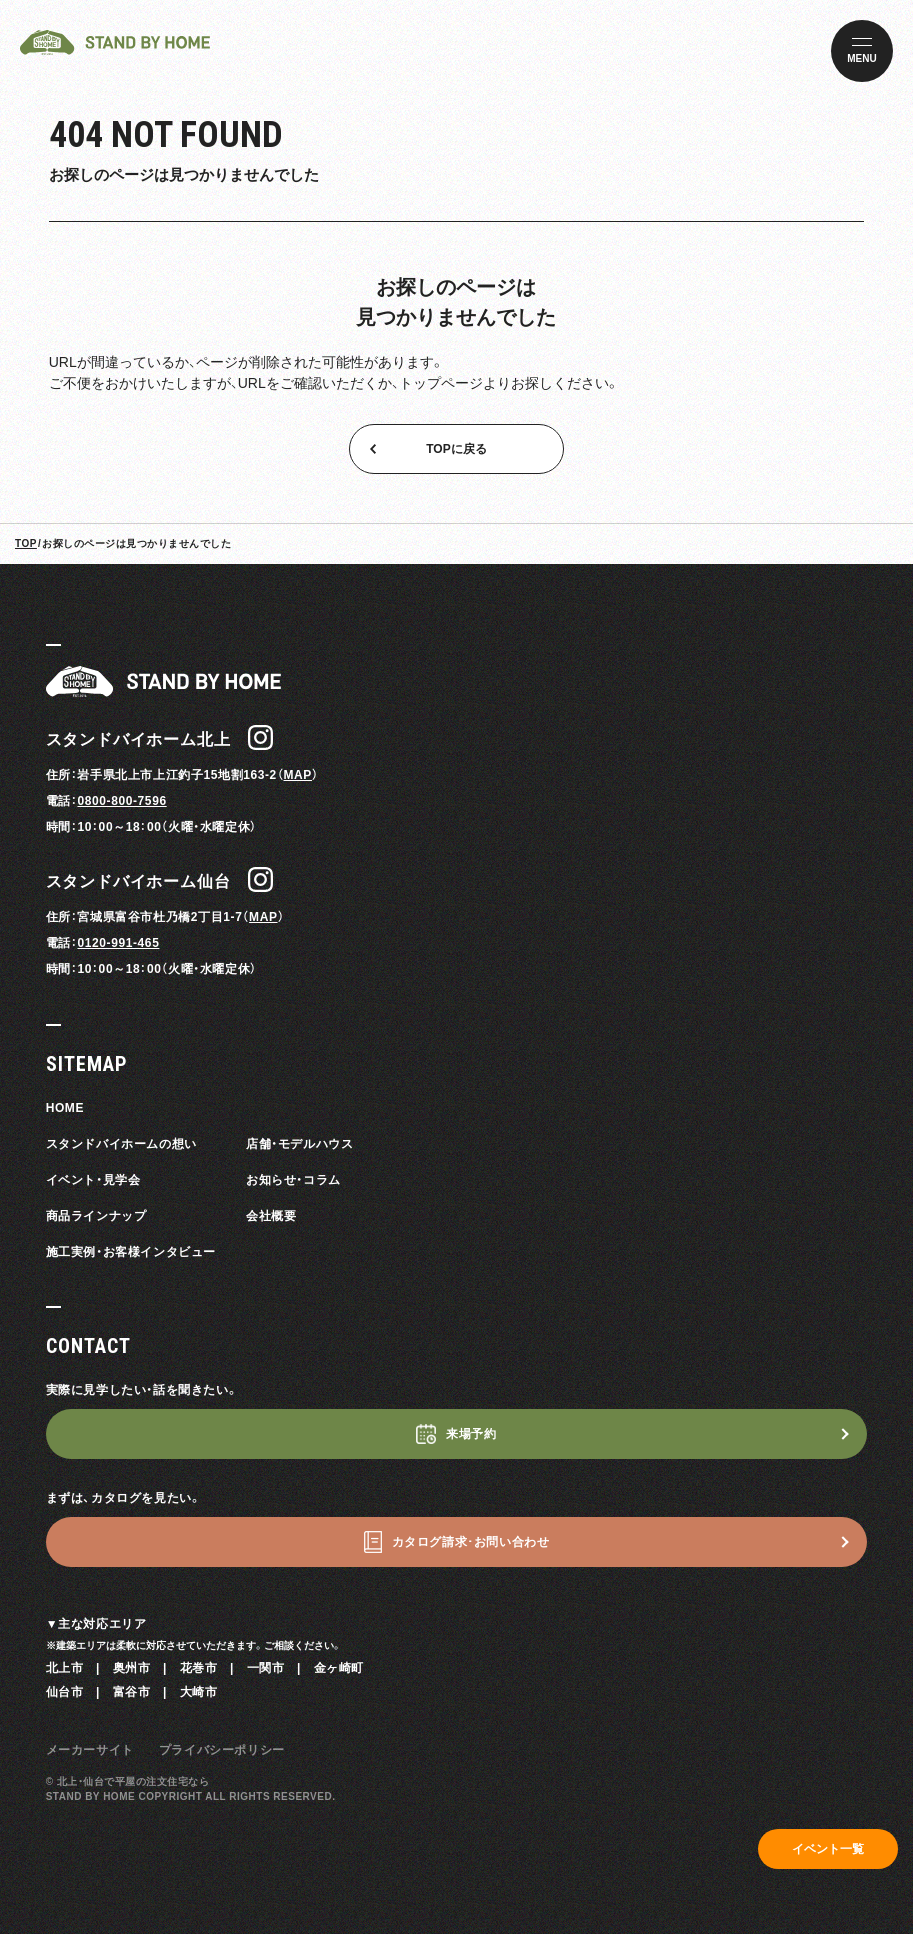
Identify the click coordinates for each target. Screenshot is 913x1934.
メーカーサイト (90, 1750)
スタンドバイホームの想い (121, 1144)
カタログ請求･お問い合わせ (471, 1542)
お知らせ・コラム (293, 1180)
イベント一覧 (828, 1849)
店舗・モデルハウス (299, 1144)
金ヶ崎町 (339, 1668)
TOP (26, 543)
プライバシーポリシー (222, 1750)
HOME (65, 1108)
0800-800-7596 (121, 801)
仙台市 (65, 1692)
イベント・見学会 (93, 1180)
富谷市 (132, 1692)
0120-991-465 (118, 943)
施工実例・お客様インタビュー (131, 1252)
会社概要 (271, 1216)
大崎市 (199, 1692)
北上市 (65, 1668)
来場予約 (471, 1434)
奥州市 (132, 1668)
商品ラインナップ (96, 1216)
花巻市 (199, 1668)
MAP (298, 775)
